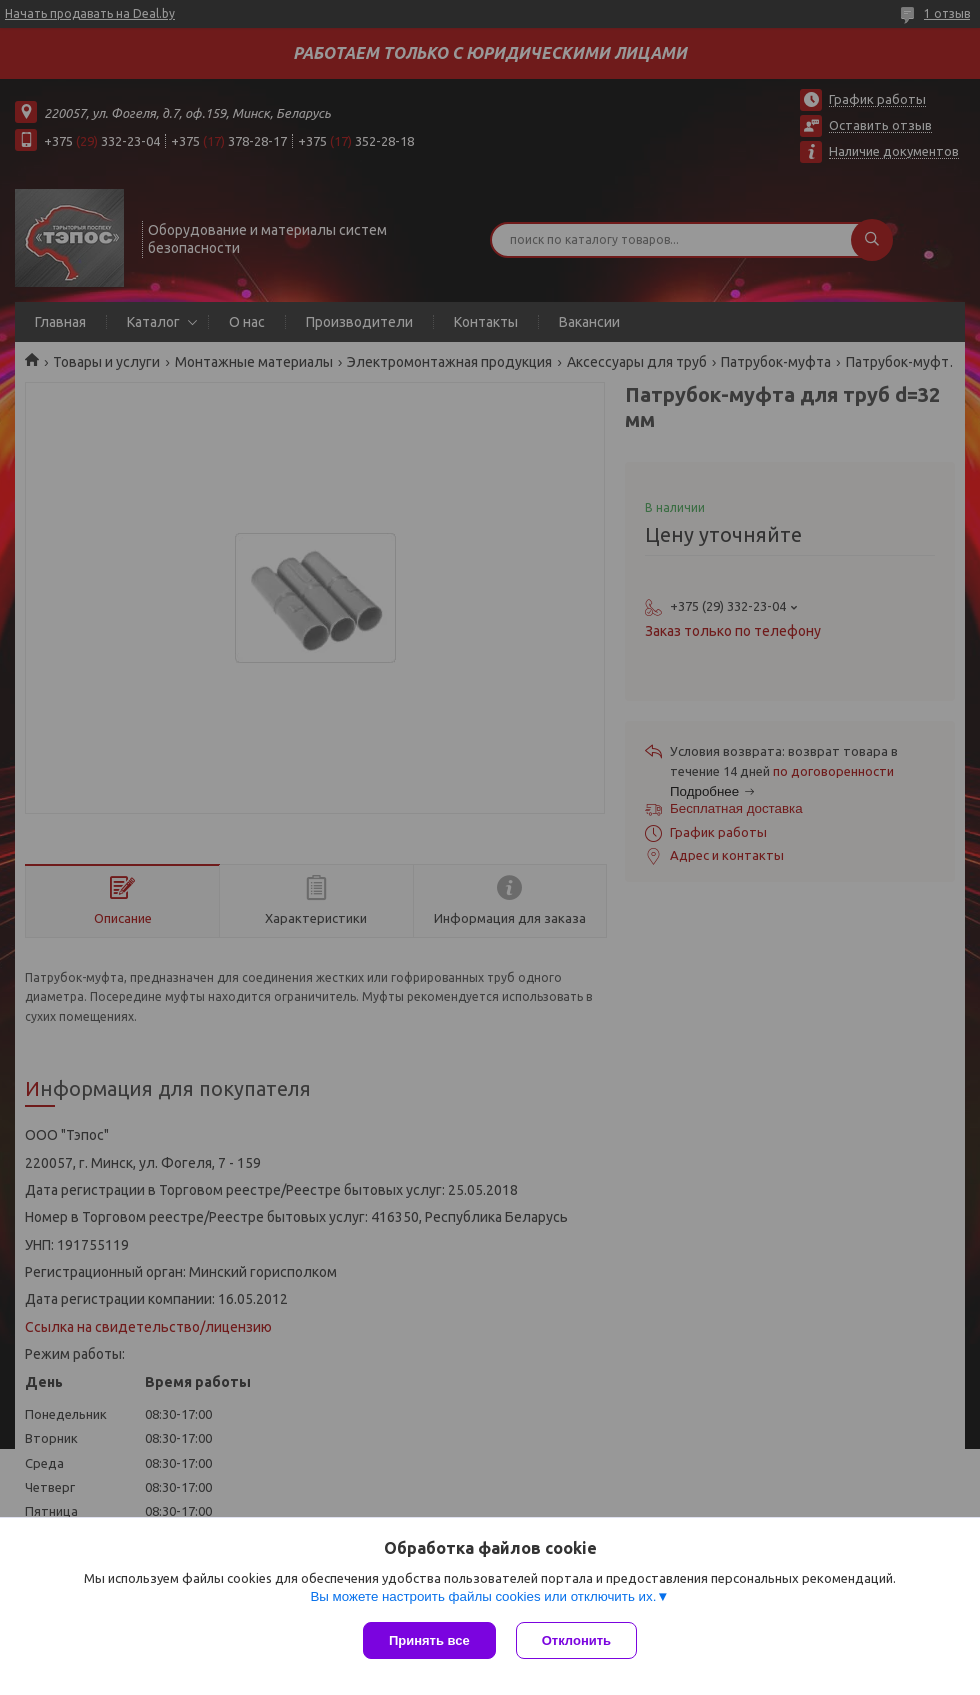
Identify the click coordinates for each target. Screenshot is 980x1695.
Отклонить (576, 1640)
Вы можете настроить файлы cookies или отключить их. (483, 1596)
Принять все (429, 1640)
